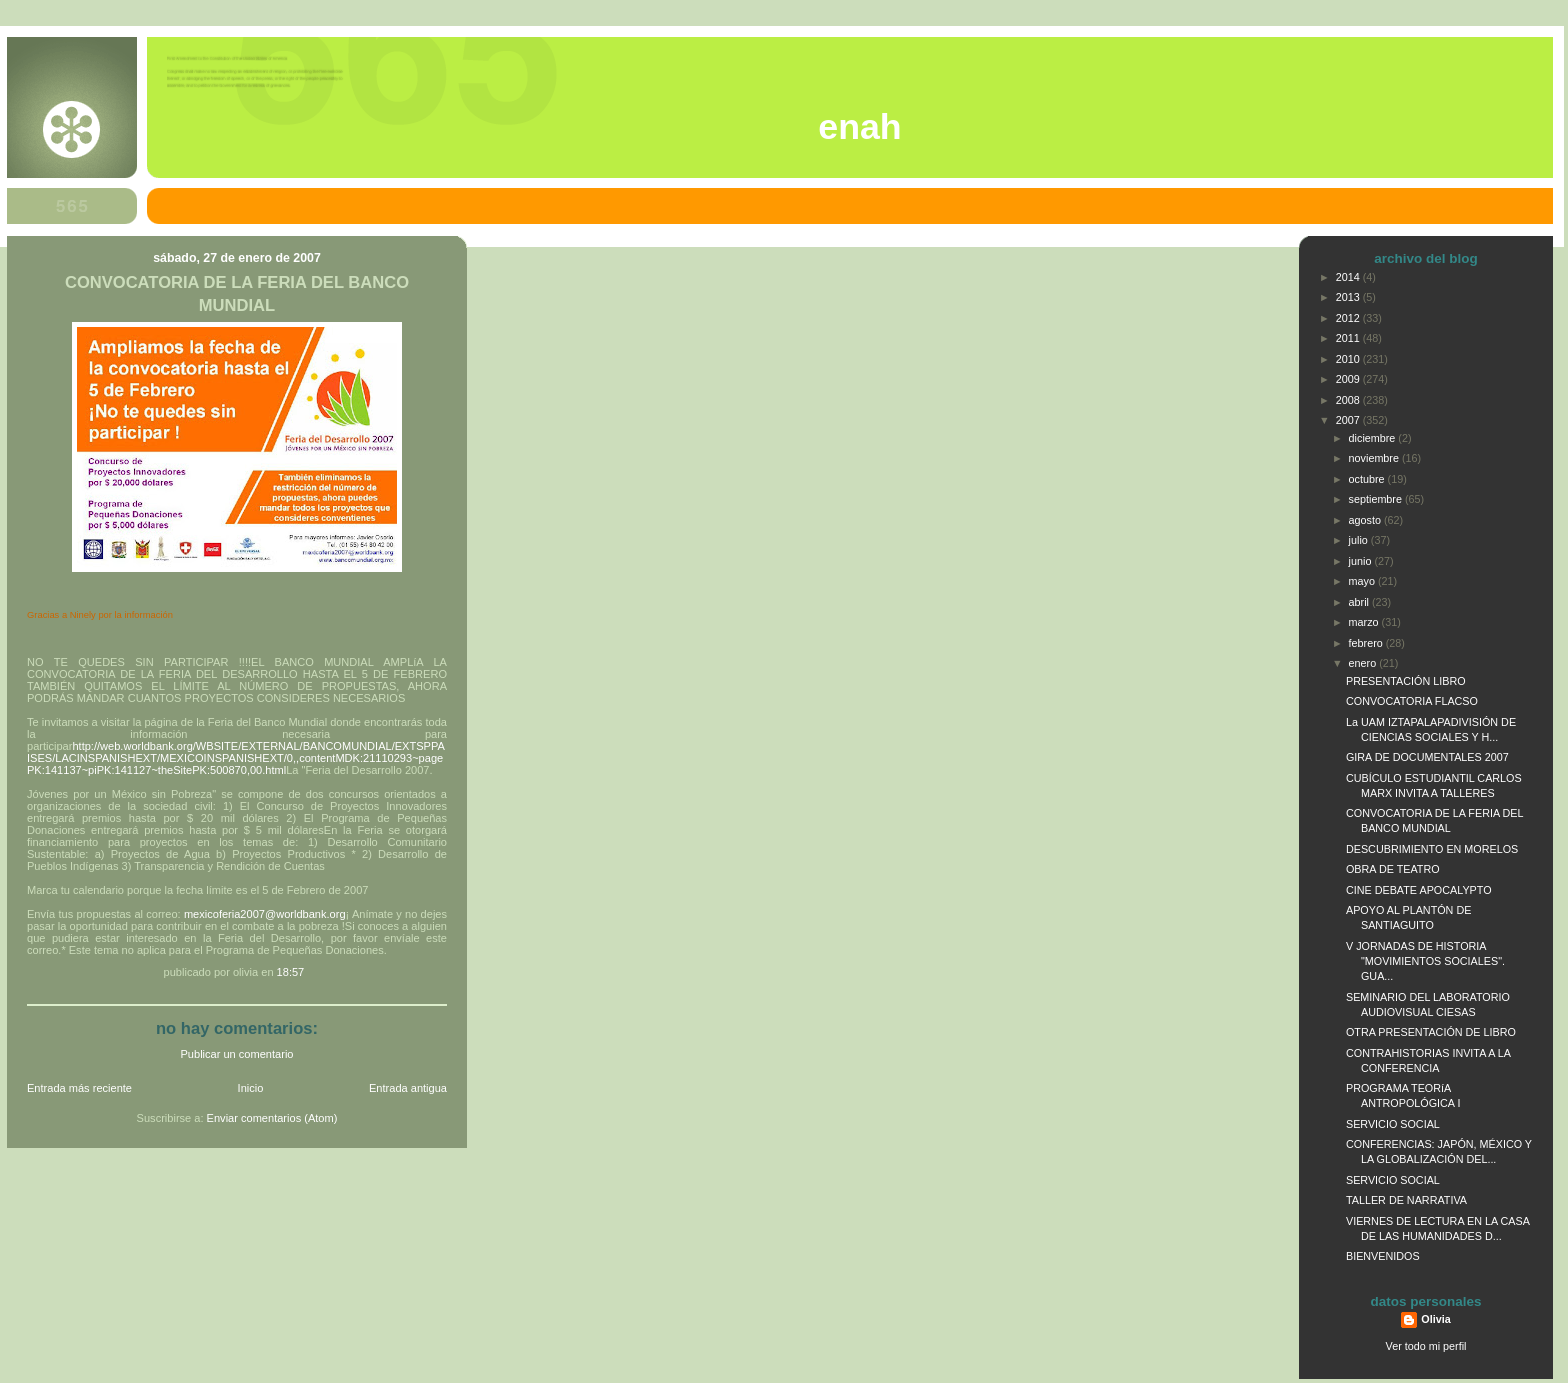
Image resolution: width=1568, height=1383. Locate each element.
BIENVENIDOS (1383, 1256)
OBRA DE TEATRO (1393, 869)
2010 (1349, 359)
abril (1360, 602)
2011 (1349, 338)
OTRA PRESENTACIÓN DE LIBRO (1431, 1032)
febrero (1367, 643)
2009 (1349, 379)
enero (1364, 663)
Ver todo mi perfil (1426, 1346)
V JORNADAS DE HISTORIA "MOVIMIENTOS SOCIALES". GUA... (1425, 961)
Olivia (1435, 1319)
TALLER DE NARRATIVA (1406, 1200)
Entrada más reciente (79, 1088)
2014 (1349, 277)
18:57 (291, 972)
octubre (1368, 479)
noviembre (1375, 458)
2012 (1349, 318)
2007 (1349, 420)
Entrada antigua (408, 1088)
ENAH (859, 127)
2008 (1349, 400)
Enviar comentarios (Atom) (272, 1118)
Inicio (251, 1088)
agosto (1366, 520)
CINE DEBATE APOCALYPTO (1419, 890)
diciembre (1374, 438)
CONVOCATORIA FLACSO (1412, 701)
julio (1360, 540)
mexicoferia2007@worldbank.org (265, 914)
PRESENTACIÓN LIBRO (1406, 681)
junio (1362, 561)
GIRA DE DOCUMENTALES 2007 (1427, 757)
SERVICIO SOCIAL (1393, 1124)
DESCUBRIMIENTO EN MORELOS (1432, 849)
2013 (1349, 297)
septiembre (1377, 499)
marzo (1365, 622)
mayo (1363, 581)
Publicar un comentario (237, 1054)
